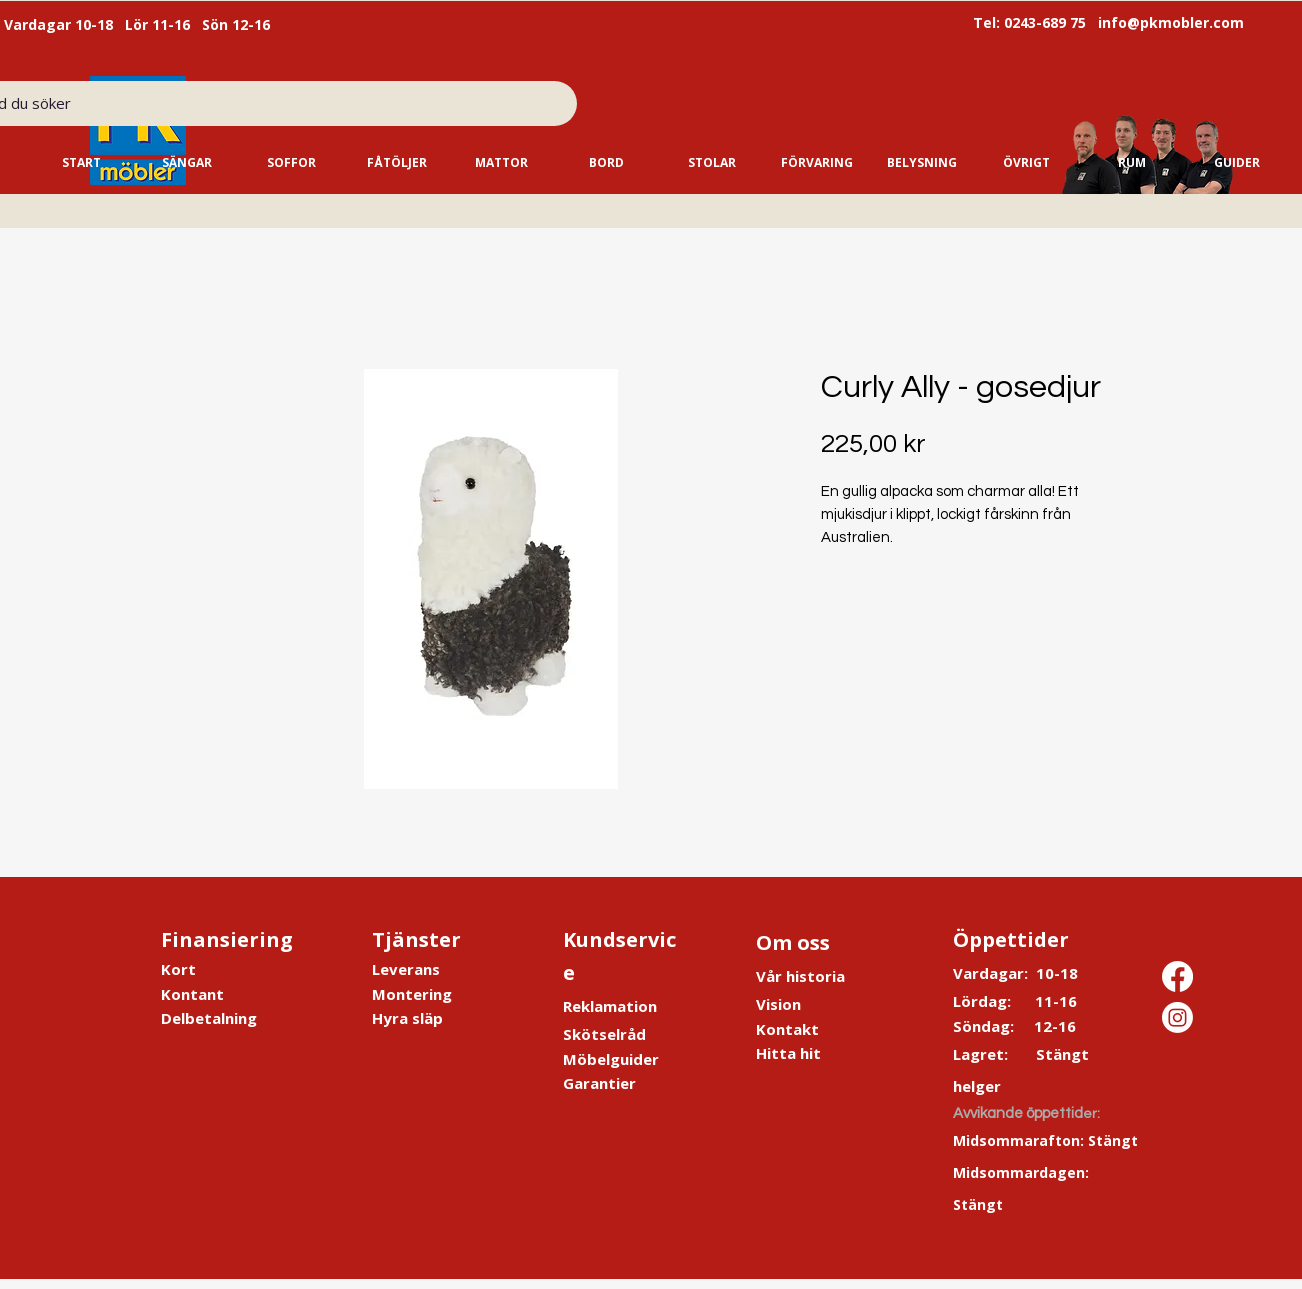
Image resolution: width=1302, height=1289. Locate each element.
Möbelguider (611, 1059)
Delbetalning (209, 1018)
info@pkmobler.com (1171, 22)
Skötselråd (604, 1034)
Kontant (192, 994)
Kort (178, 969)
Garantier (599, 1083)
